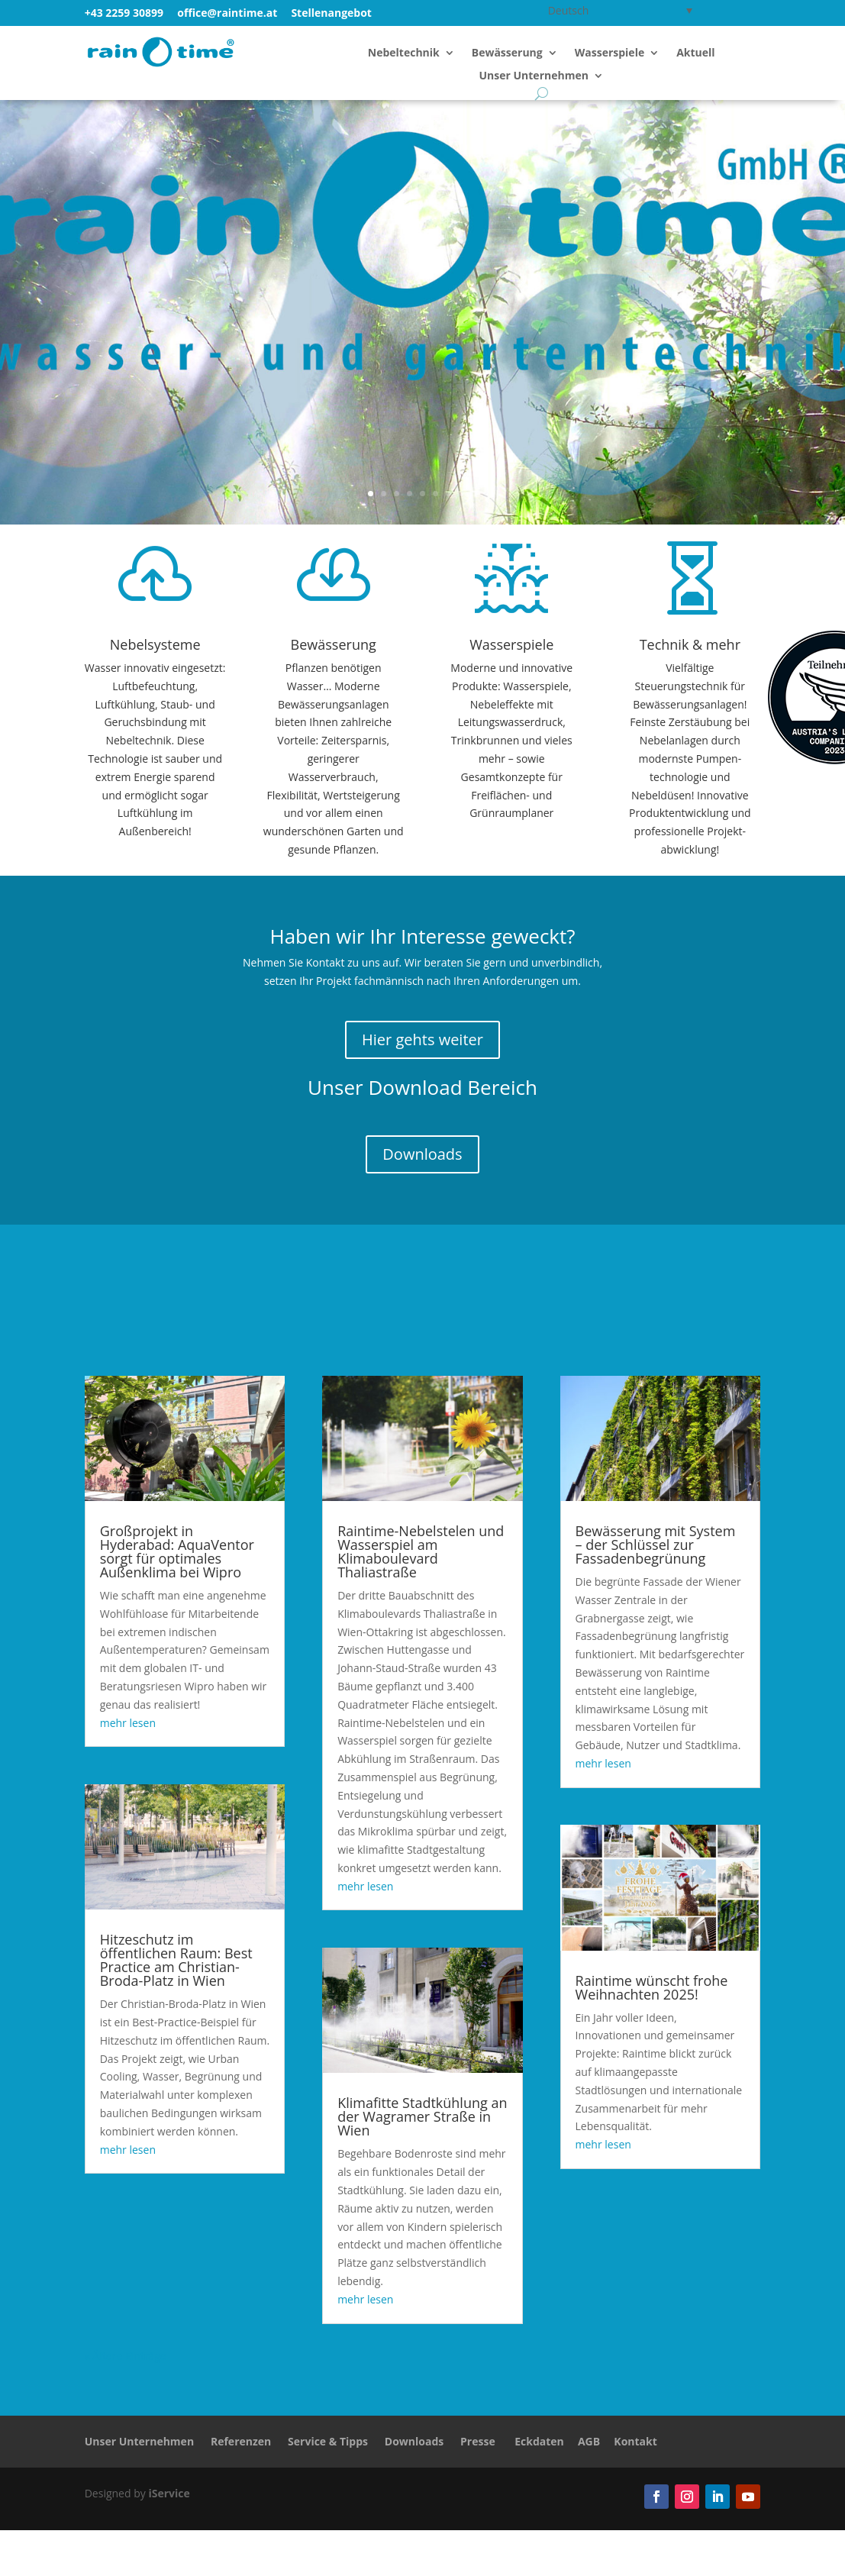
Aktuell (695, 53)
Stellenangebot (331, 12)
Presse (477, 2441)
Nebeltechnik (404, 53)
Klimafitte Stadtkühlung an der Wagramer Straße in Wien (422, 2116)
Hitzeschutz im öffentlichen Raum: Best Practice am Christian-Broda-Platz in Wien (176, 1960)
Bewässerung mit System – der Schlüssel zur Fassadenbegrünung (656, 1544)
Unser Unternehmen (534, 76)
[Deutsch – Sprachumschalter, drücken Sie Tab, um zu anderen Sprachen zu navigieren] (618, 10)
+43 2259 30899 (124, 12)
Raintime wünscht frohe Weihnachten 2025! (652, 1987)
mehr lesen (128, 1723)
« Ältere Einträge (125, 2355)
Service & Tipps (328, 2441)
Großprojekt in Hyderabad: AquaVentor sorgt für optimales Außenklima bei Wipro (177, 1551)
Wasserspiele (609, 53)
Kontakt (635, 2441)
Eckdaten (539, 2441)
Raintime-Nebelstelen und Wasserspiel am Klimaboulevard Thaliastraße (420, 1551)
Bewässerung (507, 53)
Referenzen (241, 2441)
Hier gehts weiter (422, 1039)
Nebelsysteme (155, 644)
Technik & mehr (690, 644)
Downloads (422, 1154)
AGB (589, 2441)
